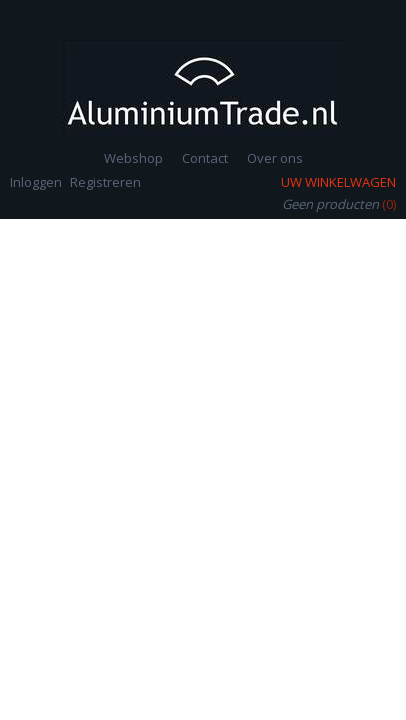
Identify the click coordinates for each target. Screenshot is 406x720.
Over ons (275, 158)
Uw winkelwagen (338, 182)
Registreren (105, 182)
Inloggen (36, 182)
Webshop (133, 158)
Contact (205, 158)
